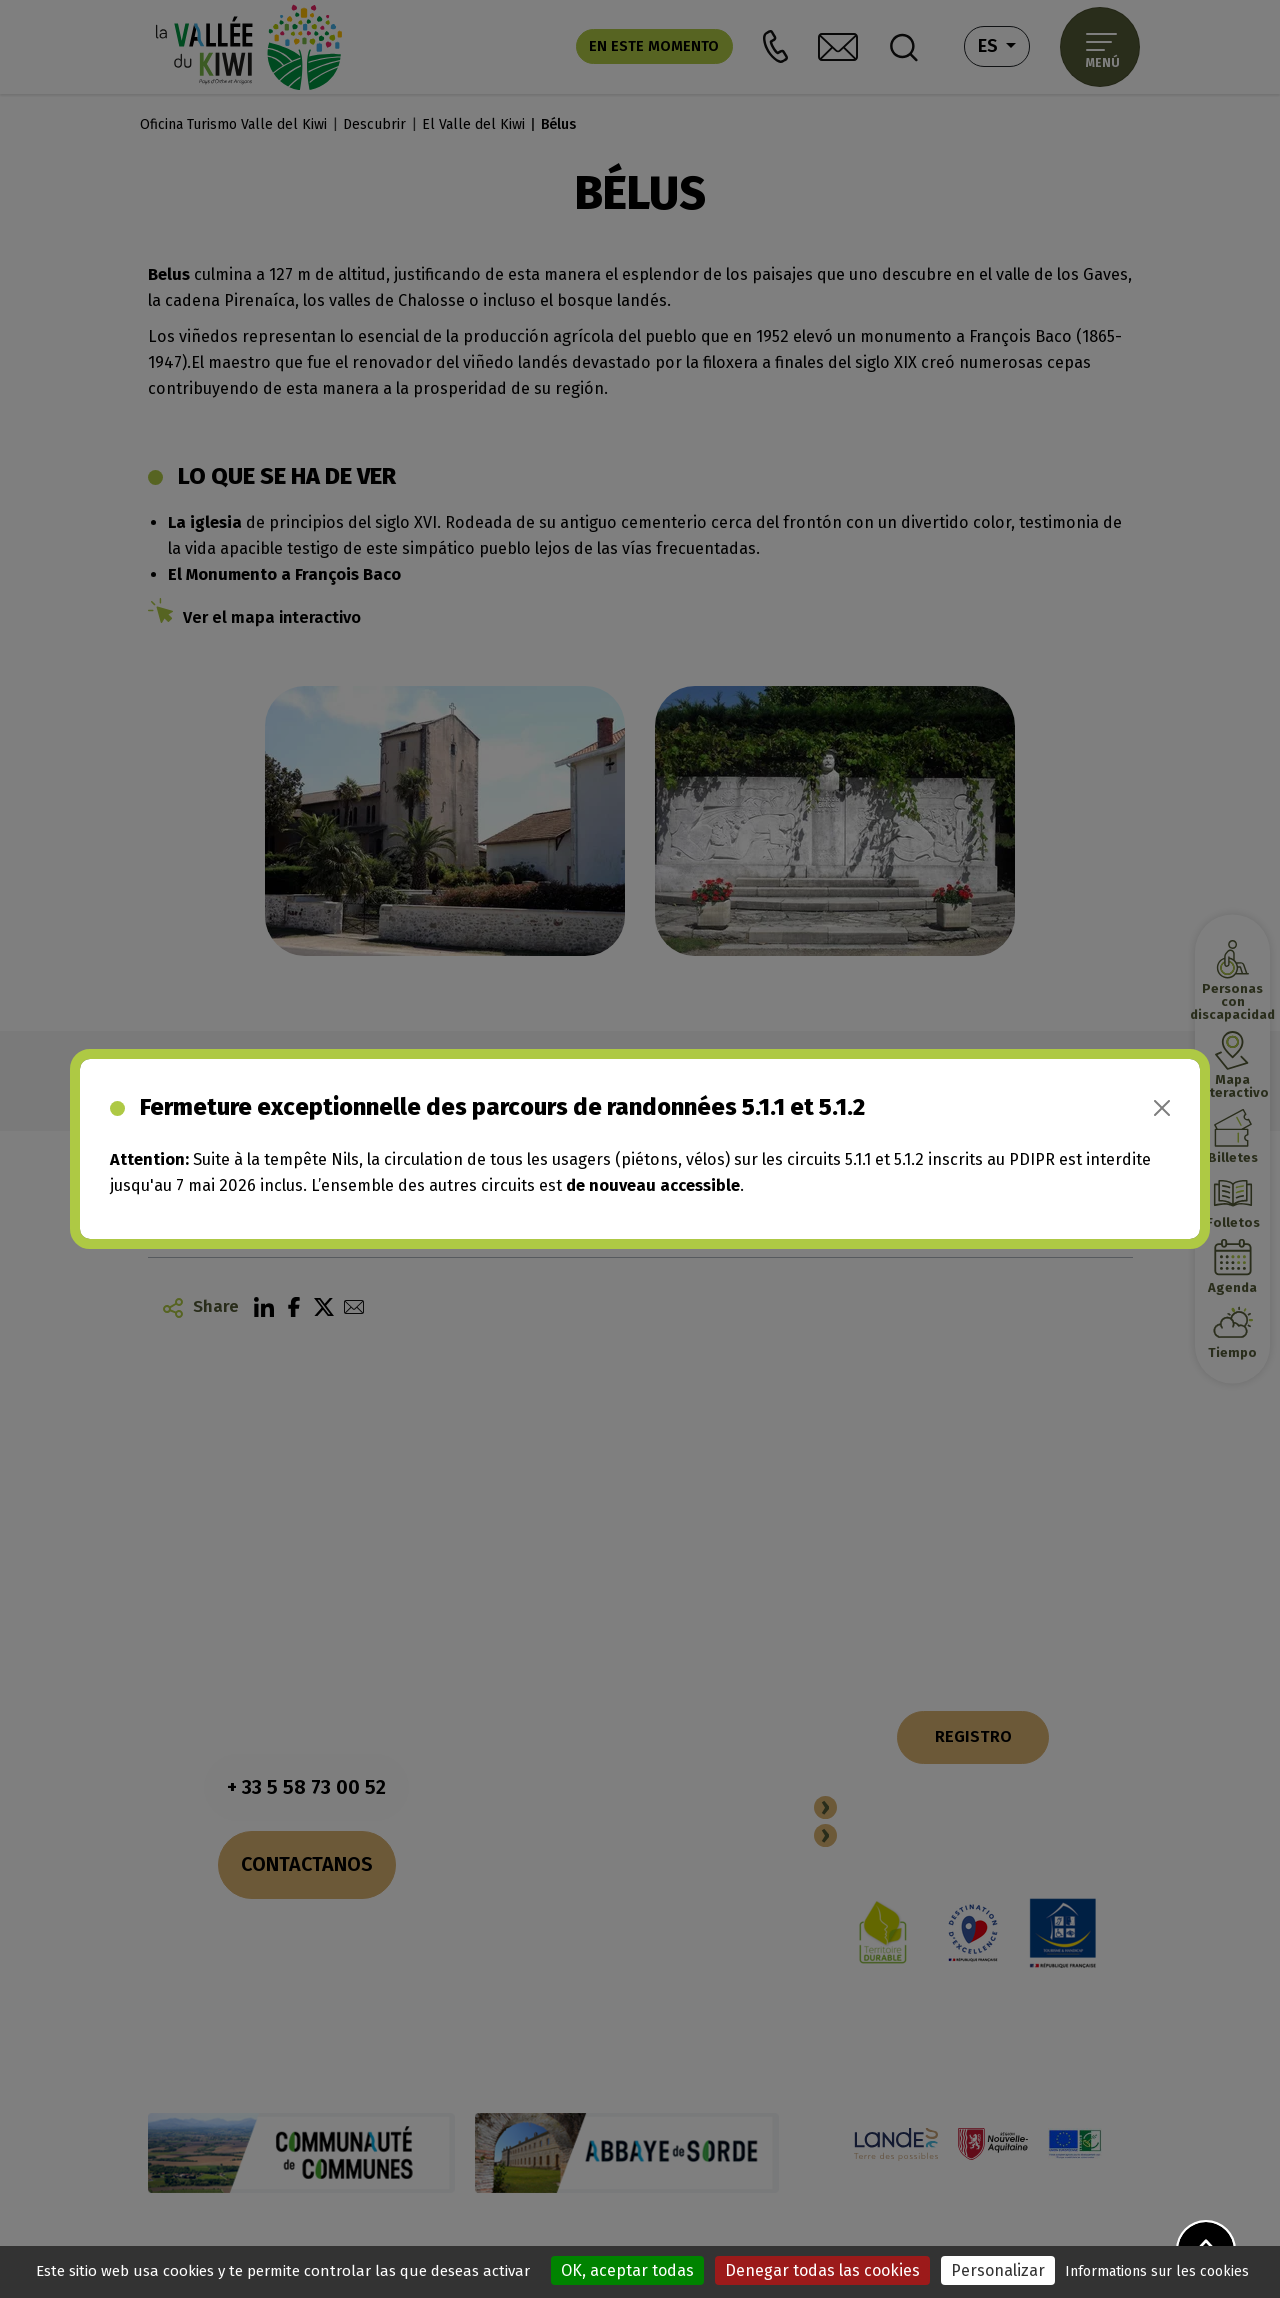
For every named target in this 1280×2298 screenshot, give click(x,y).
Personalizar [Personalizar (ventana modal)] (998, 2270)
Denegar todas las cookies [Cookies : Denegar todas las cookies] (822, 2270)
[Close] (1162, 1108)
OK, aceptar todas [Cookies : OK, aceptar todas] (627, 2270)
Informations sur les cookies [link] (1157, 2271)
